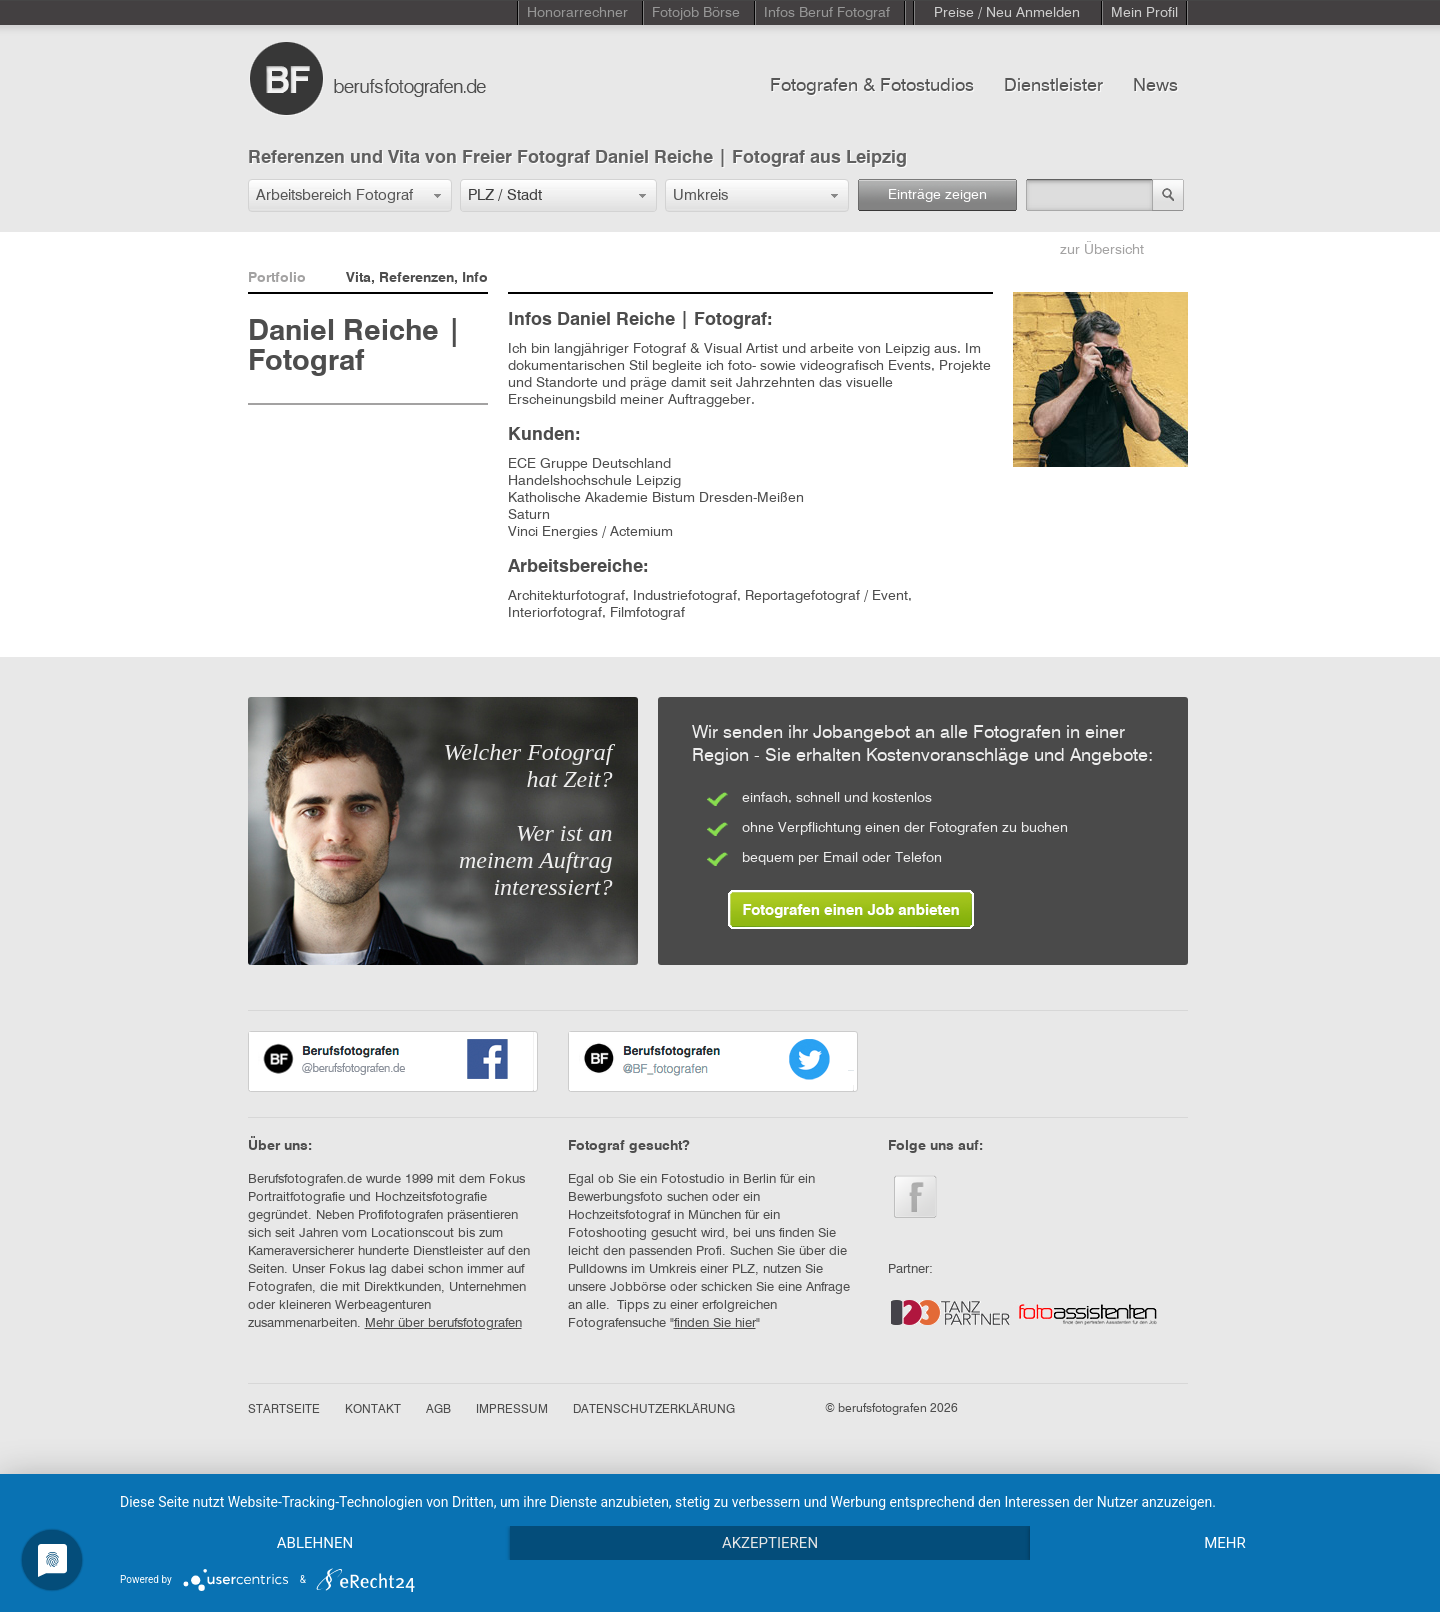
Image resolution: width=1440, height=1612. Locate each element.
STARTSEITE (284, 1410)
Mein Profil (1144, 13)
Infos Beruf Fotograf (827, 13)
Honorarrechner (577, 13)
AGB (438, 1410)
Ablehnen (315, 1543)
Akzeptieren (770, 1543)
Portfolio (277, 278)
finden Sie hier (715, 1323)
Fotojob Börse (696, 13)
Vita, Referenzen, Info (417, 278)
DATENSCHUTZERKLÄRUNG (654, 1410)
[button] (350, 195)
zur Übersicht (1102, 250)
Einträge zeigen (937, 195)
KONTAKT (373, 1410)
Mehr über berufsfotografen (443, 1323)
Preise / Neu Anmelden (1007, 13)
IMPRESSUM (512, 1410)
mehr (1225, 1543)
